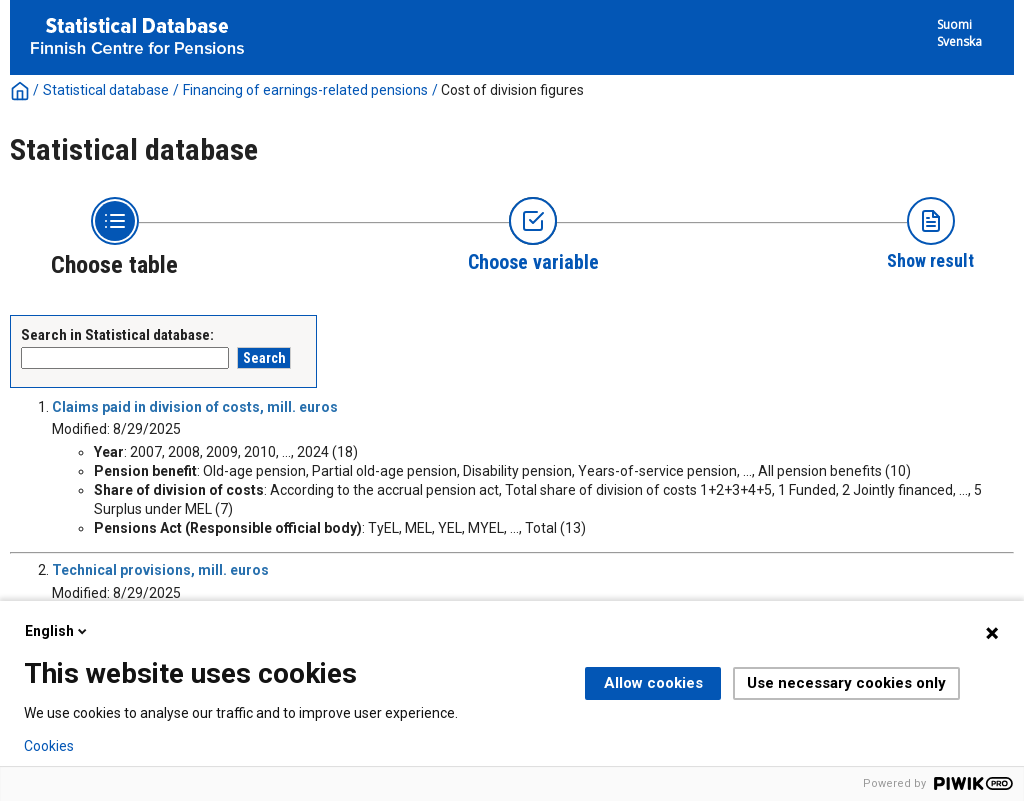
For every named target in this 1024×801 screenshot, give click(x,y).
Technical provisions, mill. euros (160, 570)
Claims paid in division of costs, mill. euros (195, 407)
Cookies (49, 746)
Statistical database (106, 90)
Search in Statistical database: (117, 335)
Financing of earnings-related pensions (305, 90)
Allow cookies (653, 683)
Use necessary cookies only (846, 683)
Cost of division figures (512, 90)
